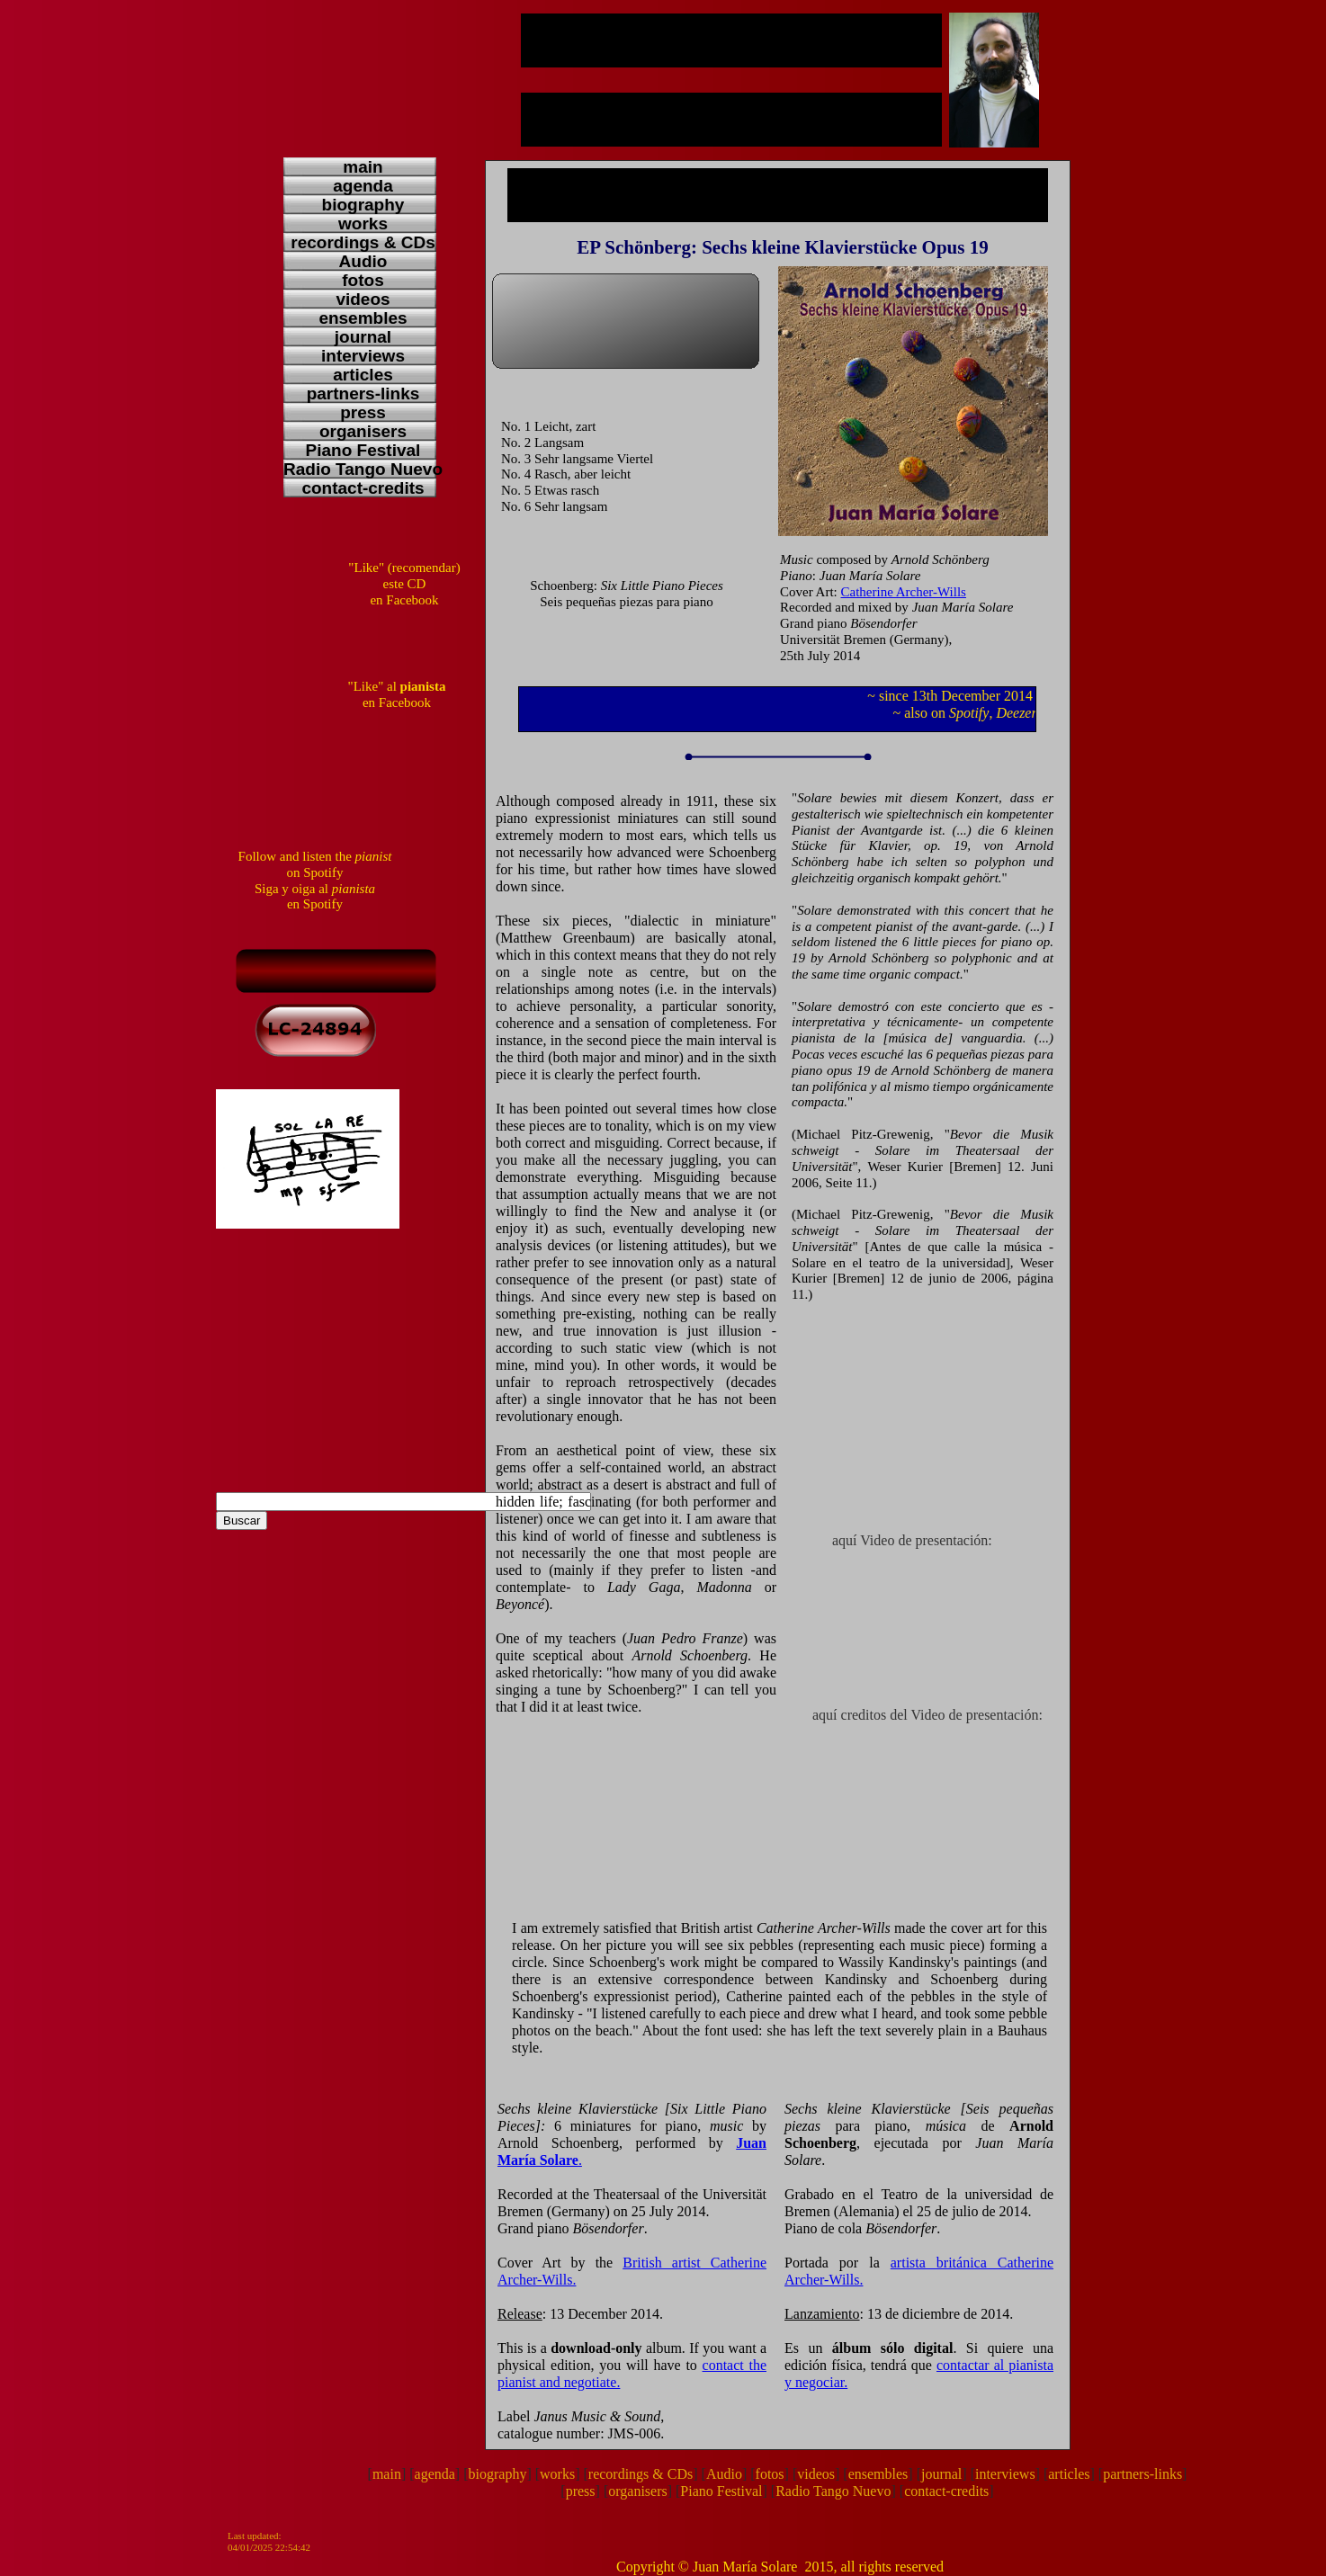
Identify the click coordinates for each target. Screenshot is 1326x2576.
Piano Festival (721, 2491)
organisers (637, 2491)
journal (941, 2474)
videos (816, 2474)
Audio (724, 2474)
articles (1068, 2474)
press (581, 2491)
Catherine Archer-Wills (903, 592)
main (386, 2474)
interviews (1005, 2474)
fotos (770, 2474)
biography (498, 2474)
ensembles (878, 2474)
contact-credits (946, 2491)
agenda (435, 2474)
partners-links (1142, 2474)
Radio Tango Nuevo (833, 2491)
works (557, 2474)
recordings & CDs (640, 2474)
